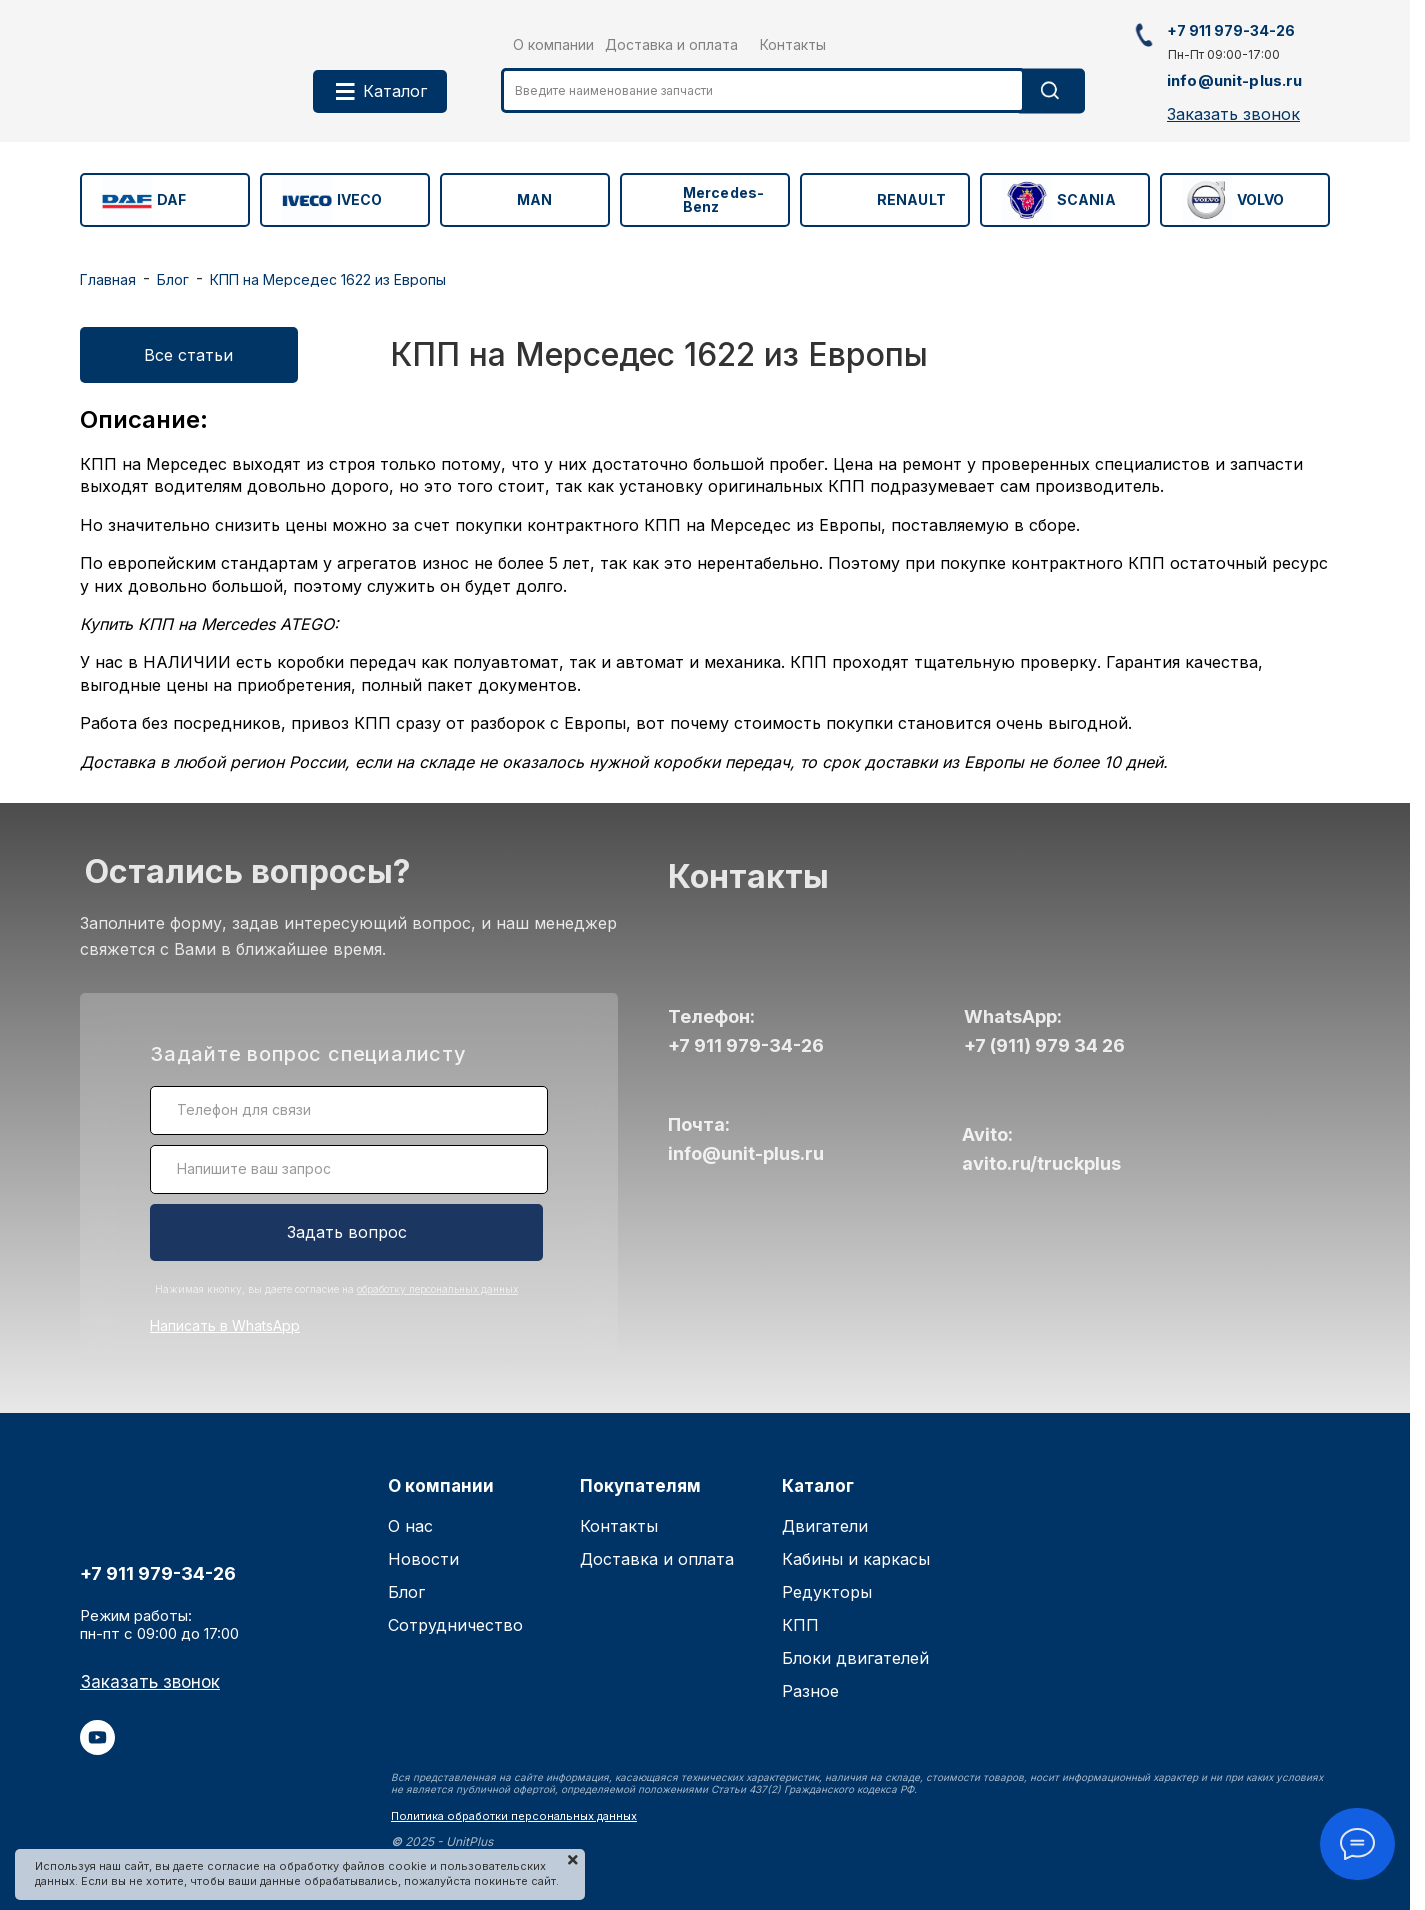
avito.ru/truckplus (1041, 1163)
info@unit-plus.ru (746, 1153)
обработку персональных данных (437, 1289)
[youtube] (97, 1749)
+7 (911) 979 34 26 (1044, 1045)
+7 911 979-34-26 (746, 1045)
